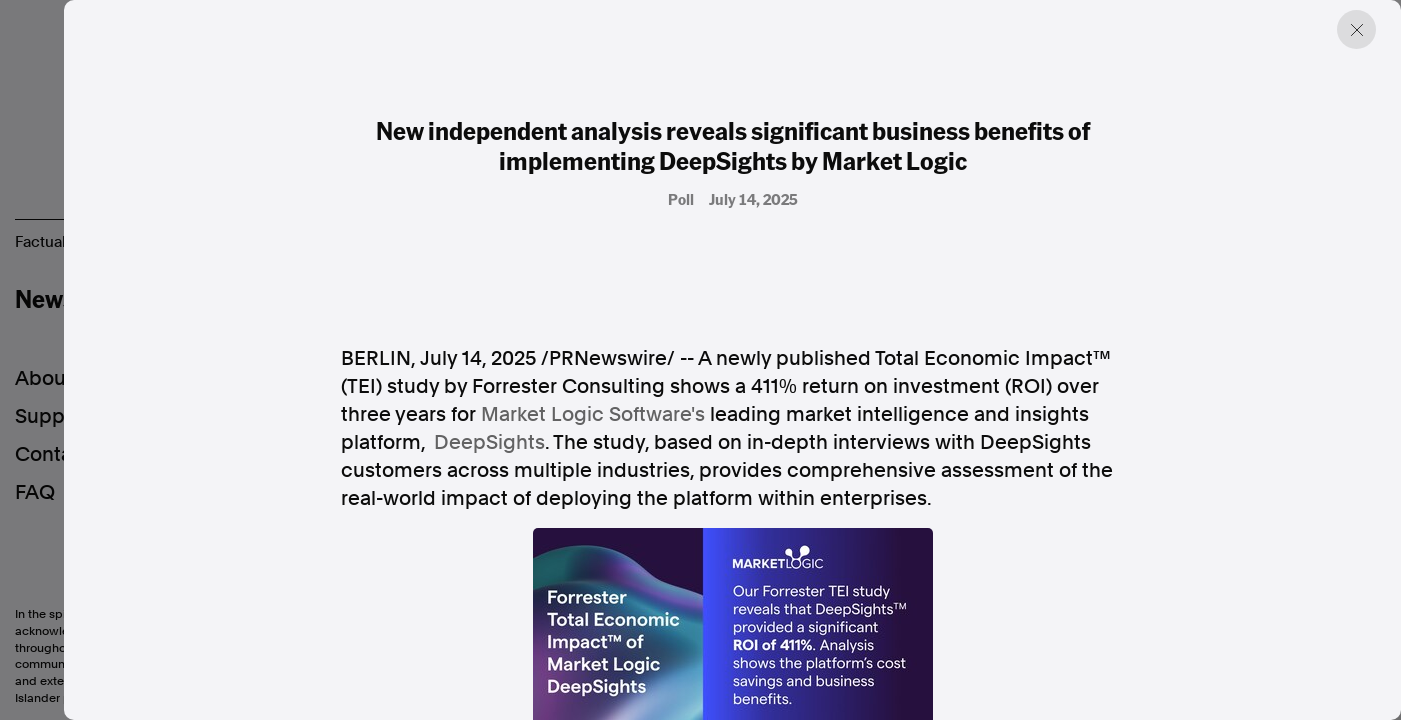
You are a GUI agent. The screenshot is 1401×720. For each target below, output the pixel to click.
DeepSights (489, 442)
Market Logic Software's (593, 414)
